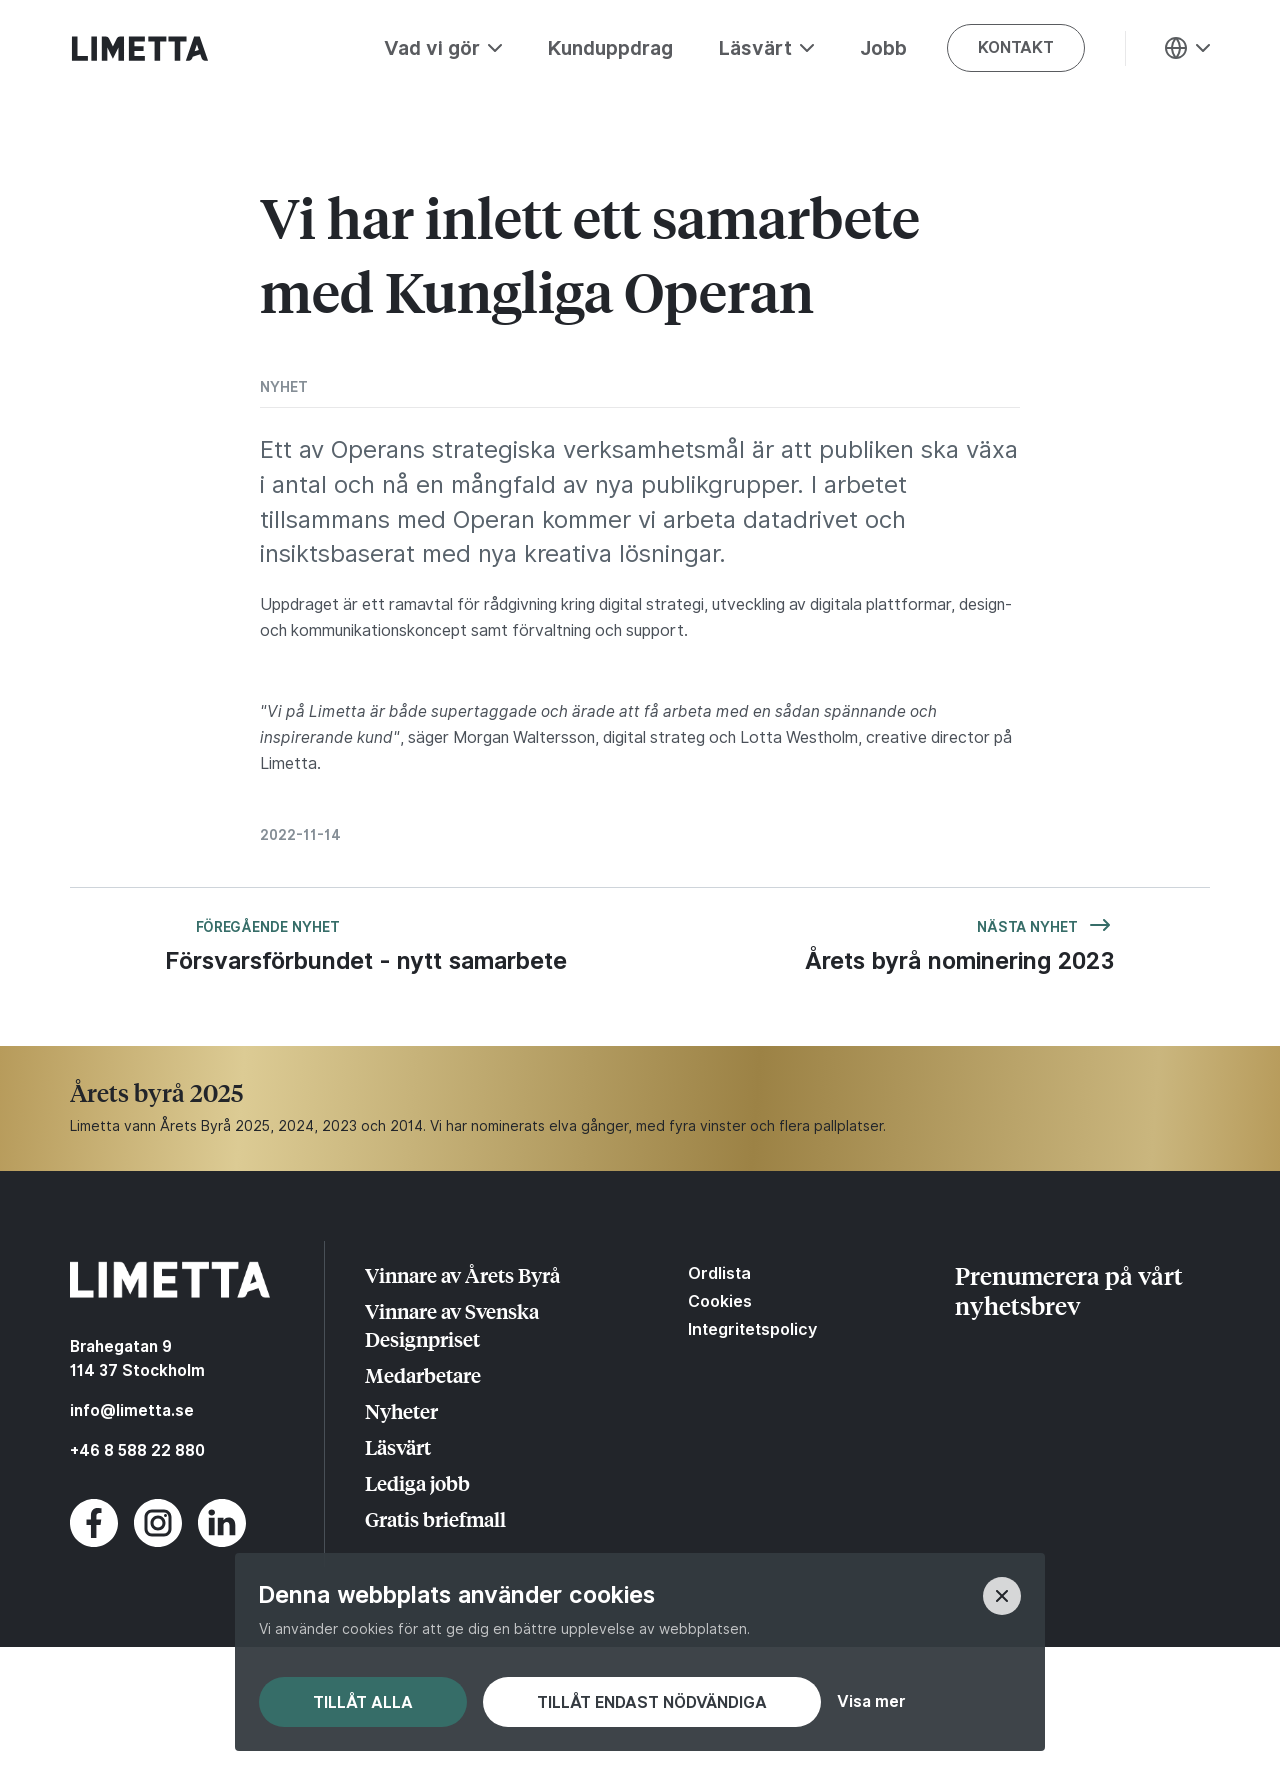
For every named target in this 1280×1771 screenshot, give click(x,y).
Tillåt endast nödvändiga (652, 1702)
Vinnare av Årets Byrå (462, 1274)
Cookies (720, 1301)
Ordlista (719, 1273)
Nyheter (401, 1410)
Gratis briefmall (435, 1518)
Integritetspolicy (752, 1329)
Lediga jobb (417, 1482)
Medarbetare (423, 1374)
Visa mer (871, 1702)
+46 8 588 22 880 (137, 1450)
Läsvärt (398, 1446)
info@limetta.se (132, 1410)
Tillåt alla (363, 1702)
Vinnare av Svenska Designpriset (452, 1324)
